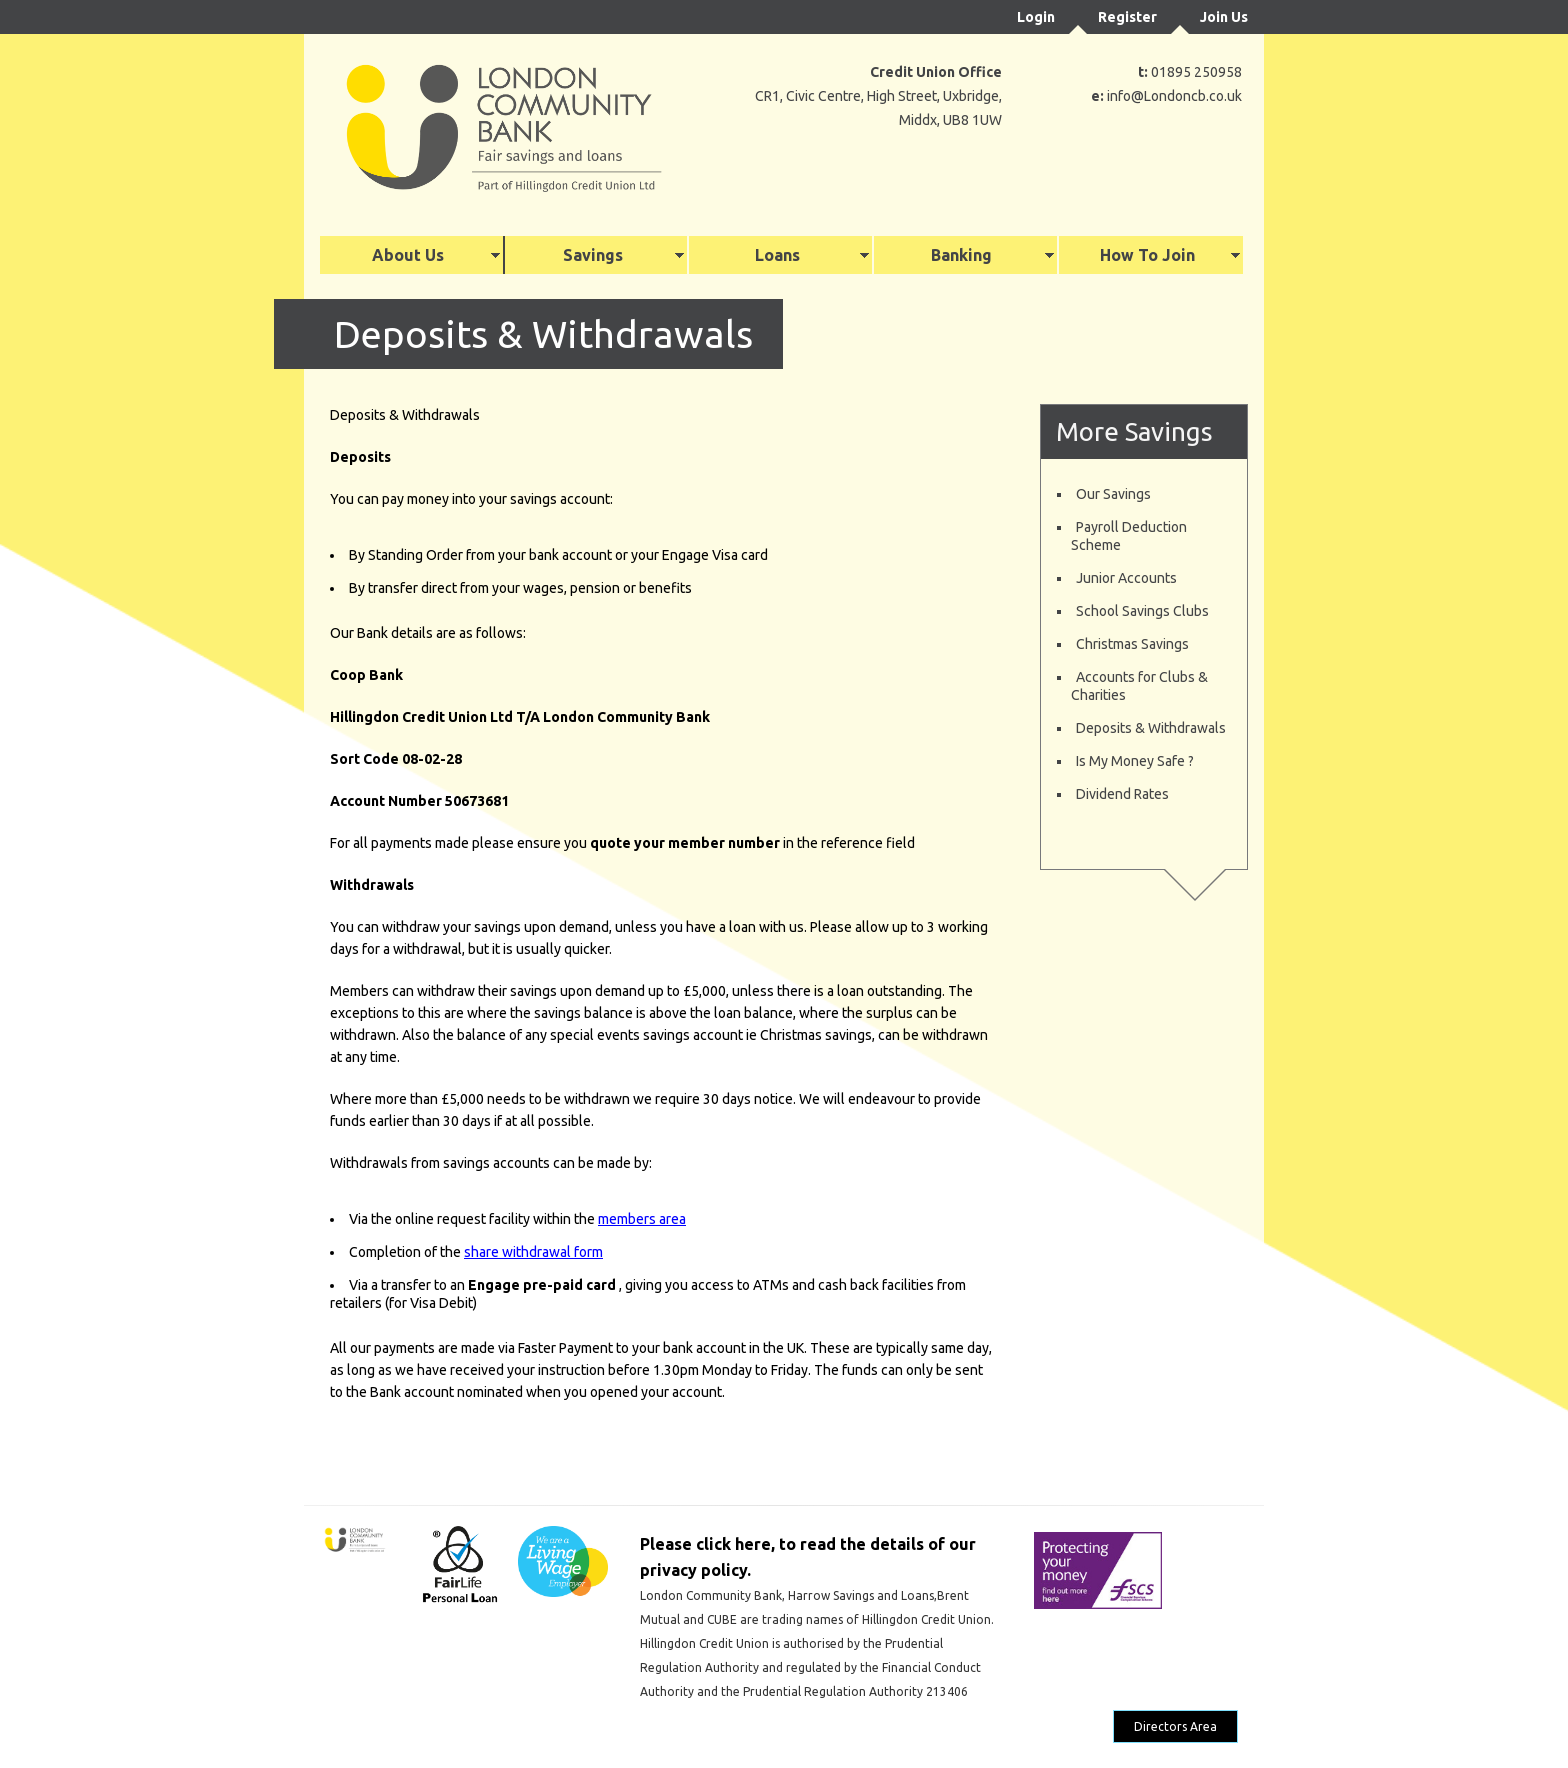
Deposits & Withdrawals (1151, 728)
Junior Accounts (1126, 578)
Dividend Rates (1122, 794)
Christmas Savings (1132, 644)
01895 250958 (1196, 72)
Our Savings (1113, 494)
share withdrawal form (533, 1252)
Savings (593, 255)
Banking (961, 255)
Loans (777, 255)
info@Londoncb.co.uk (1174, 96)
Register (1127, 17)
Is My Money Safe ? (1135, 761)
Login (1036, 17)
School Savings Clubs (1142, 611)
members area (642, 1219)
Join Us (1224, 17)
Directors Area (1175, 1726)
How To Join (1147, 255)
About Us (408, 255)
